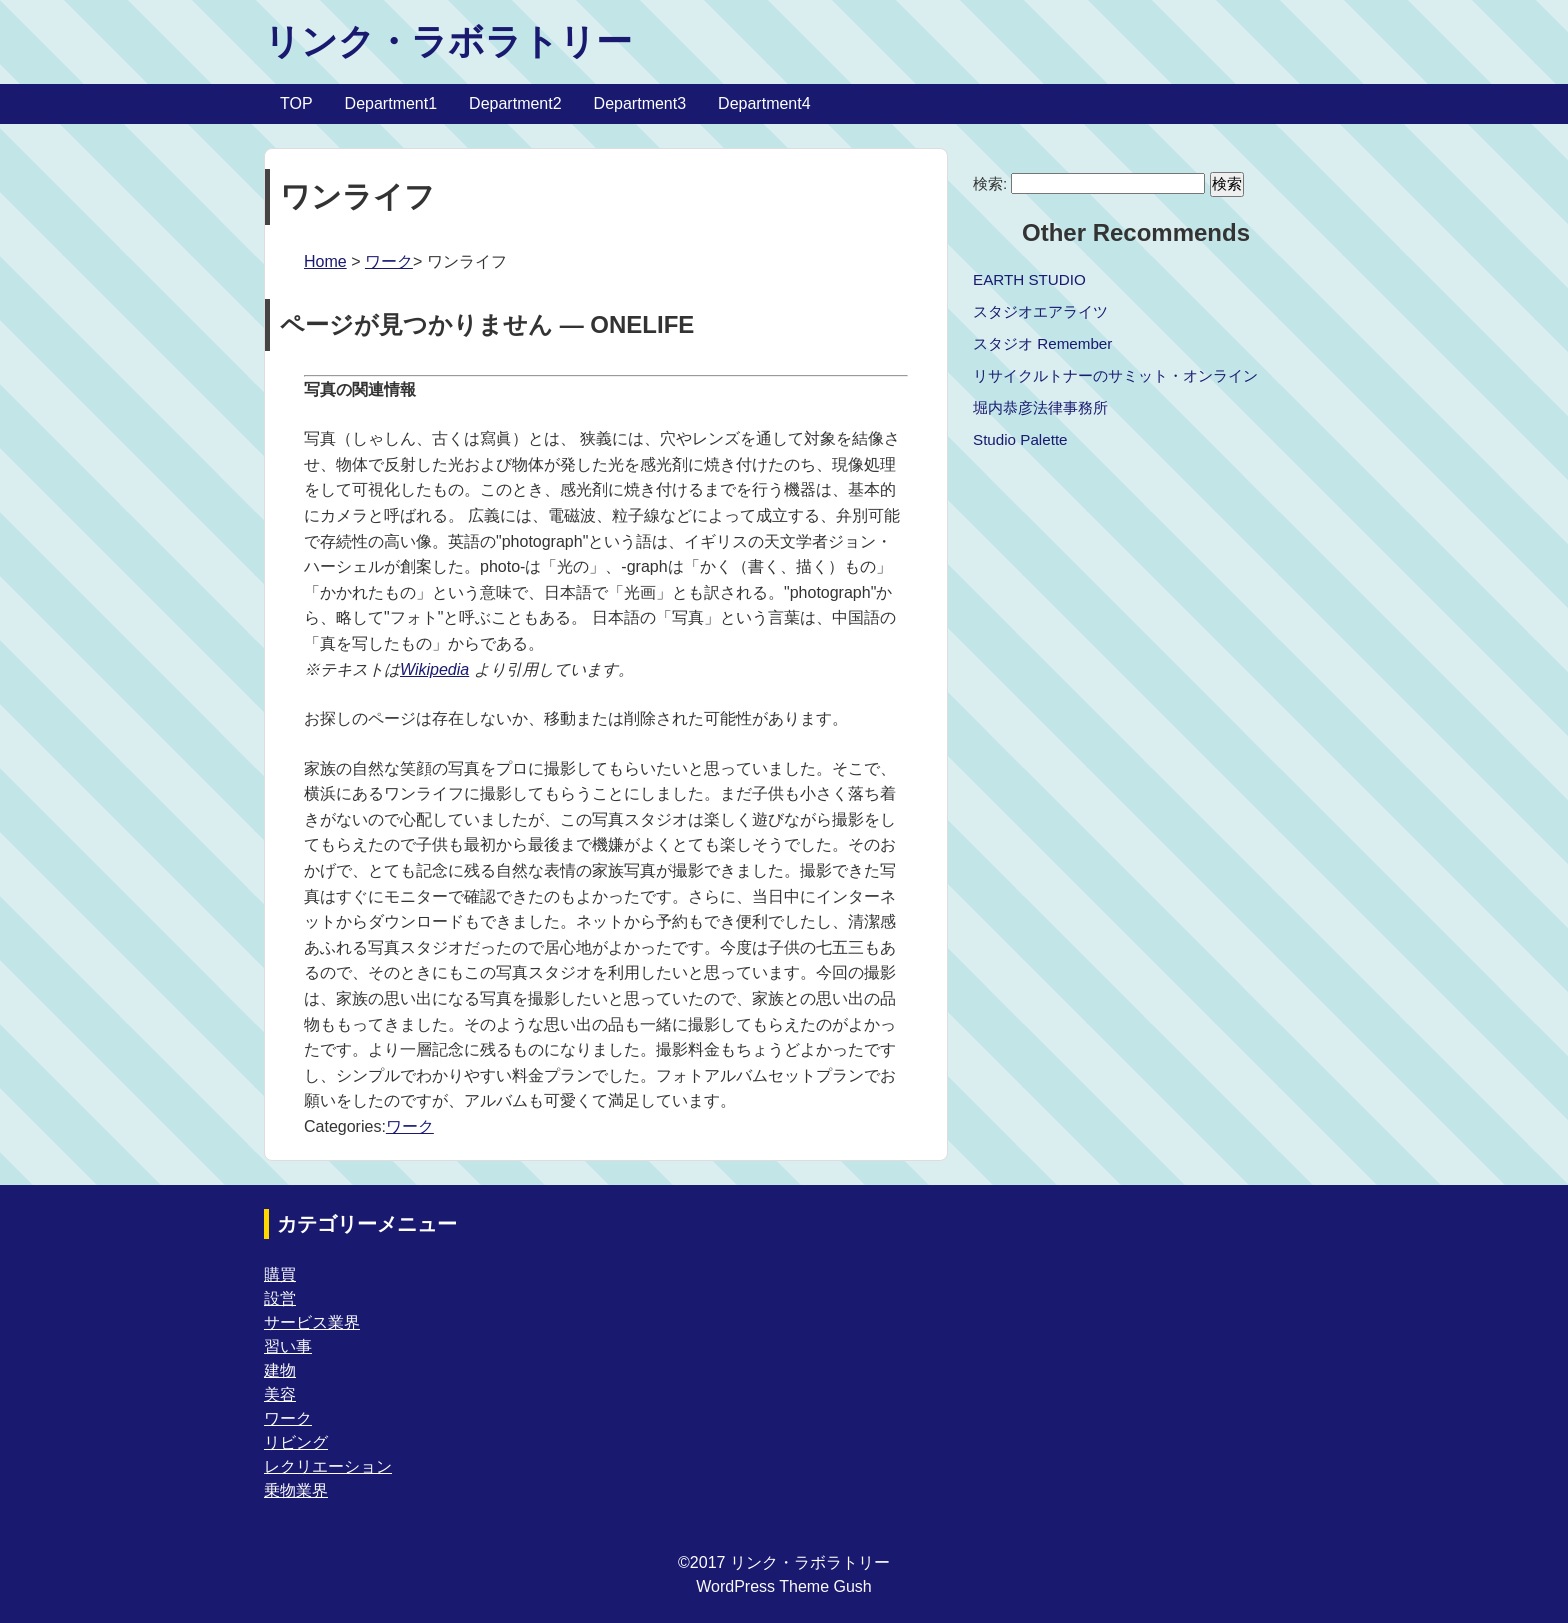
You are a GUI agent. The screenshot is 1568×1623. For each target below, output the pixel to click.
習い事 (288, 1346)
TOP (296, 103)
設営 (280, 1298)
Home (325, 261)
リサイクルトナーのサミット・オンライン (1115, 375)
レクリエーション (328, 1466)
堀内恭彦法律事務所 (1040, 407)
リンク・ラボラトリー (448, 41)
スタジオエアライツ (1040, 311)
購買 (280, 1274)
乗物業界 (296, 1490)
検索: (990, 183)
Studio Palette (1020, 439)
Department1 (391, 103)
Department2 (515, 103)
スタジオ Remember (1042, 343)
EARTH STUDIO (1029, 279)
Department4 (764, 103)
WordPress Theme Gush (783, 1586)
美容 (280, 1394)
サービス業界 (312, 1322)
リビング (296, 1442)
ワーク (389, 261)
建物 (280, 1370)
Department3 (640, 103)
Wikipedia (434, 669)
